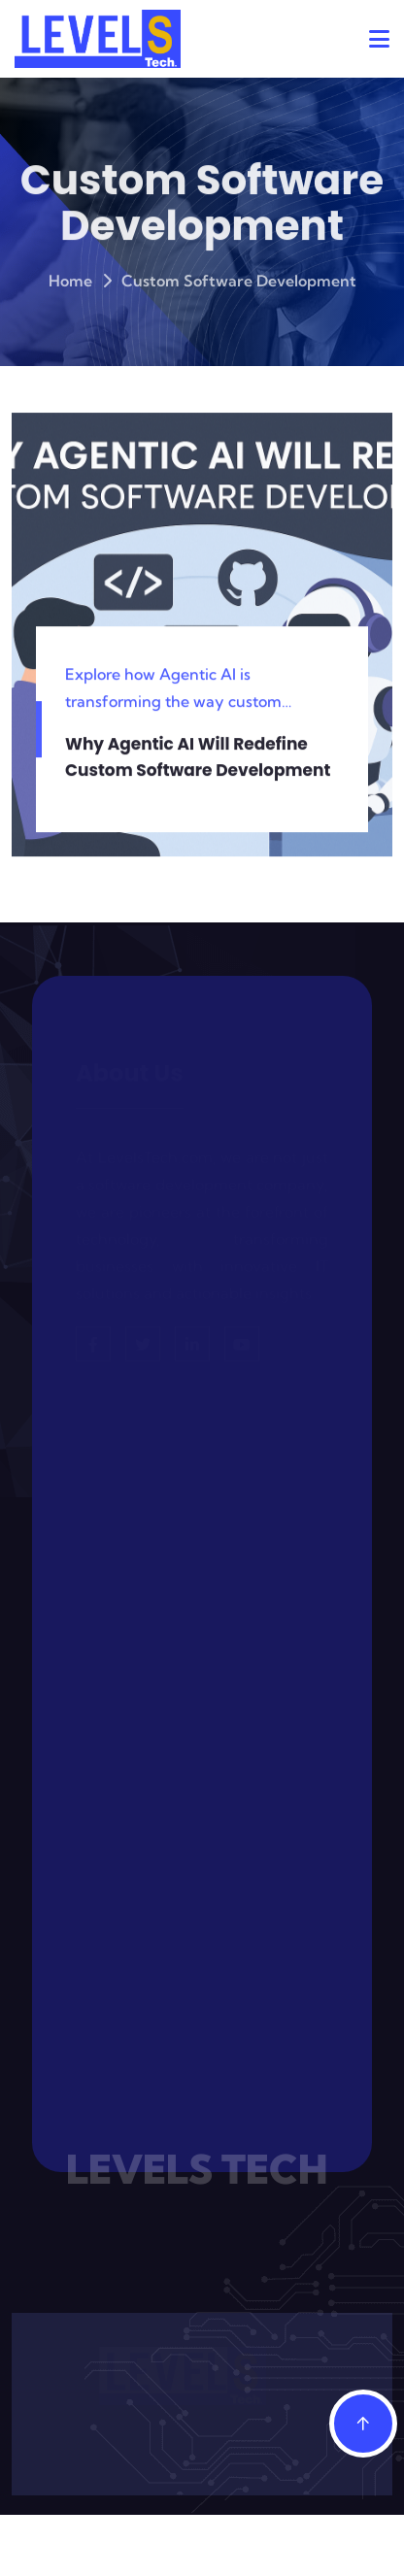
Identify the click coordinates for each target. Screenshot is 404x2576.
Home (70, 283)
